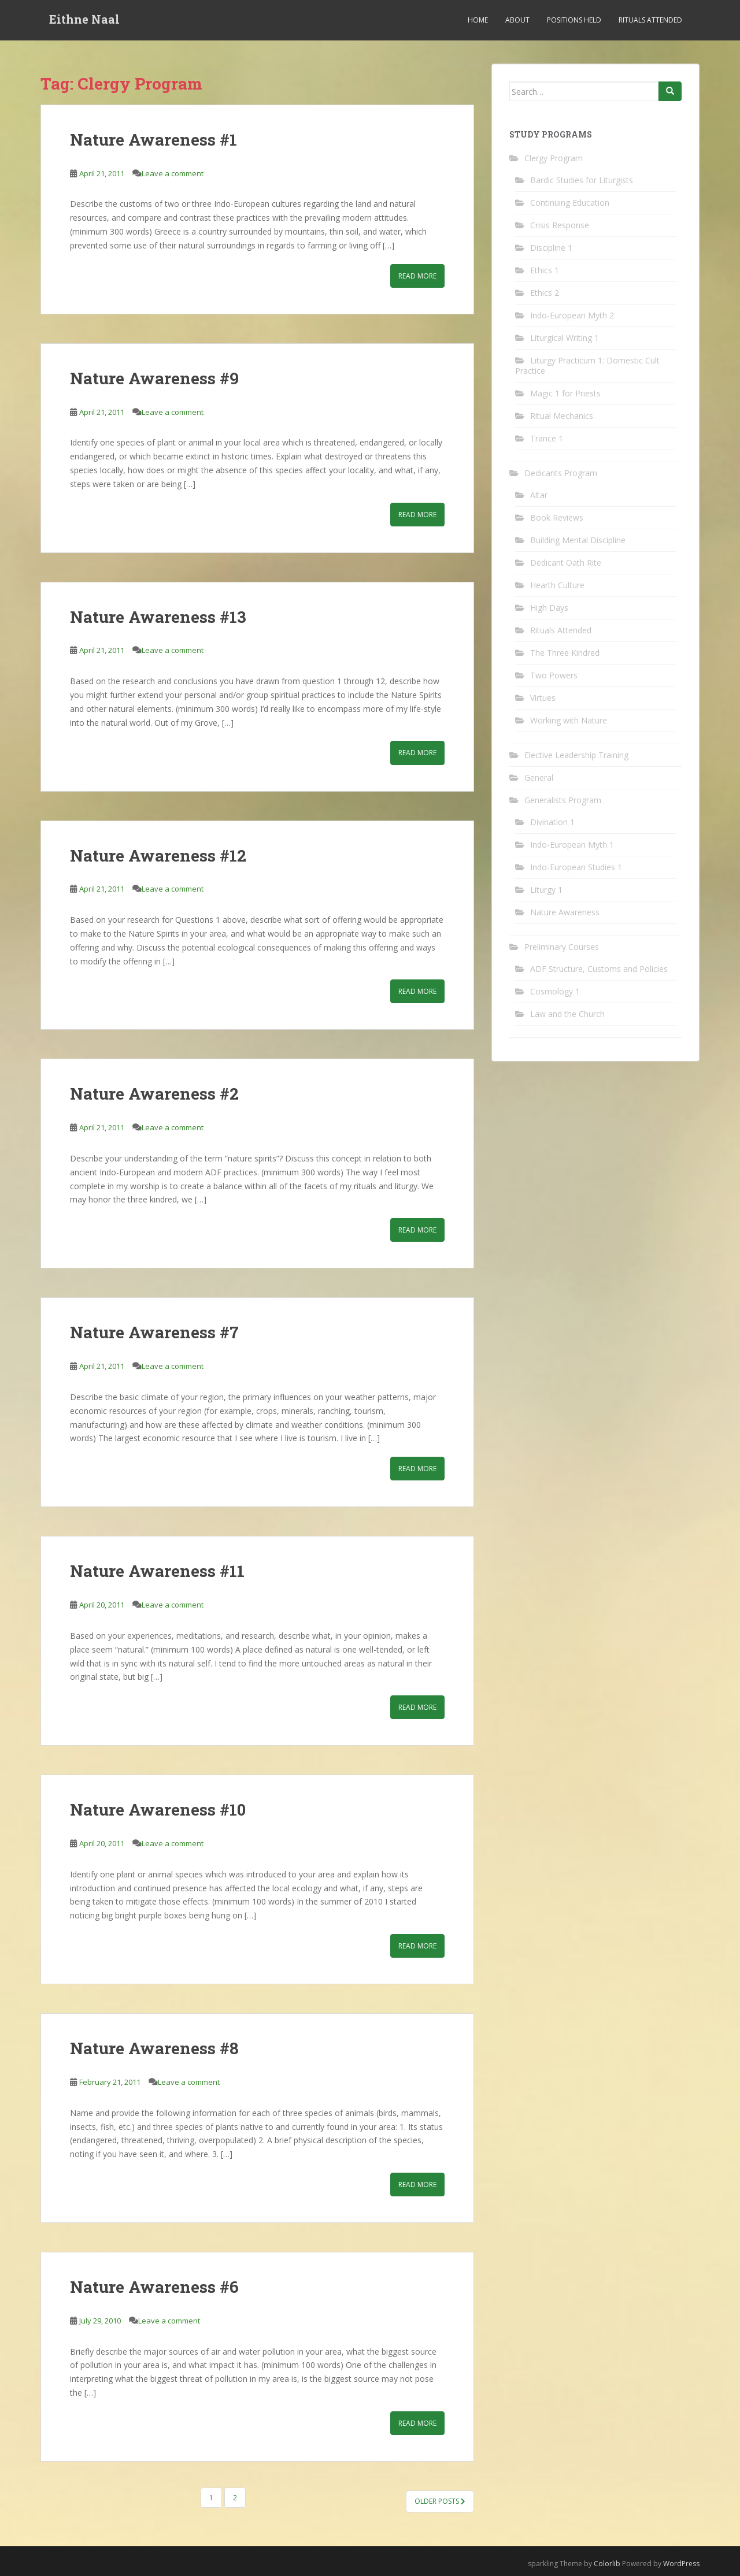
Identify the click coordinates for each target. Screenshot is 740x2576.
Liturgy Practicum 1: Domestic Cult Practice (587, 365)
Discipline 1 (551, 247)
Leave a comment (173, 173)
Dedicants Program (560, 472)
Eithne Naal (84, 20)
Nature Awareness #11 (157, 1571)
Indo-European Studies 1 (576, 867)
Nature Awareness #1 (153, 139)
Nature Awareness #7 (154, 1332)
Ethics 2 (544, 292)
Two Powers (554, 675)
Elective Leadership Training (576, 754)
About (517, 20)
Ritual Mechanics (561, 415)
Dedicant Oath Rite (565, 562)
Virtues (543, 697)
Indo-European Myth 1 (572, 844)
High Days (549, 607)
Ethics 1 (544, 270)
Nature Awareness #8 (154, 2048)
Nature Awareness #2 (154, 1093)
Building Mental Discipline (578, 539)
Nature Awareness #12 (158, 855)
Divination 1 (552, 821)
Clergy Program (553, 158)
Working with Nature (568, 720)
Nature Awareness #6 (154, 2286)
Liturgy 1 (546, 889)
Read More (417, 276)
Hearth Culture (557, 585)
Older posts (440, 2501)
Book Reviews (556, 517)
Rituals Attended (650, 20)
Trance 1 (546, 438)
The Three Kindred (565, 652)
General (538, 777)
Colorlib (607, 2563)
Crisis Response (559, 225)
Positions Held (574, 20)
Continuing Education (569, 202)
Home (478, 20)
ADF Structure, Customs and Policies (599, 968)
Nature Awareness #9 (154, 378)
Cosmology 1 (555, 991)
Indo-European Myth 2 (572, 315)
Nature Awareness (565, 912)
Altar (538, 494)
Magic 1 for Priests (565, 393)
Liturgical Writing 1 (564, 337)
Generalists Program (562, 800)
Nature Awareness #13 (158, 617)
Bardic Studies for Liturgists (581, 180)
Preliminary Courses (561, 946)
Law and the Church (567, 1013)
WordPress (681, 2563)
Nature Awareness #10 (158, 1809)
